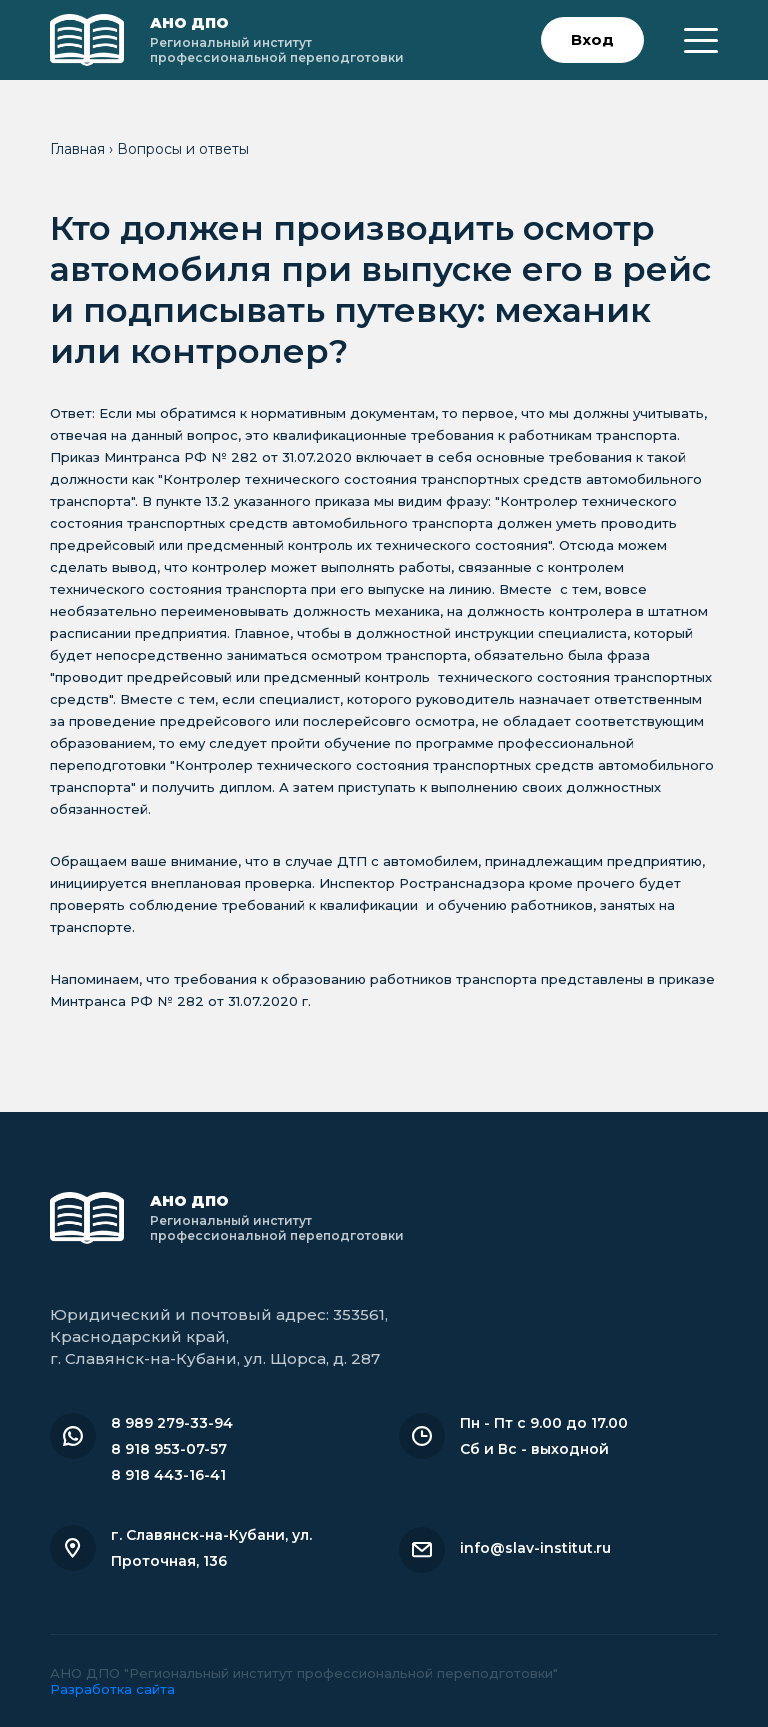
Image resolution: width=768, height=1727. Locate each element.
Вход (592, 39)
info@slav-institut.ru (535, 1548)
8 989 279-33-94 (172, 1423)
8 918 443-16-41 (168, 1475)
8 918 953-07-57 (169, 1449)
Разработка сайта (112, 1689)
